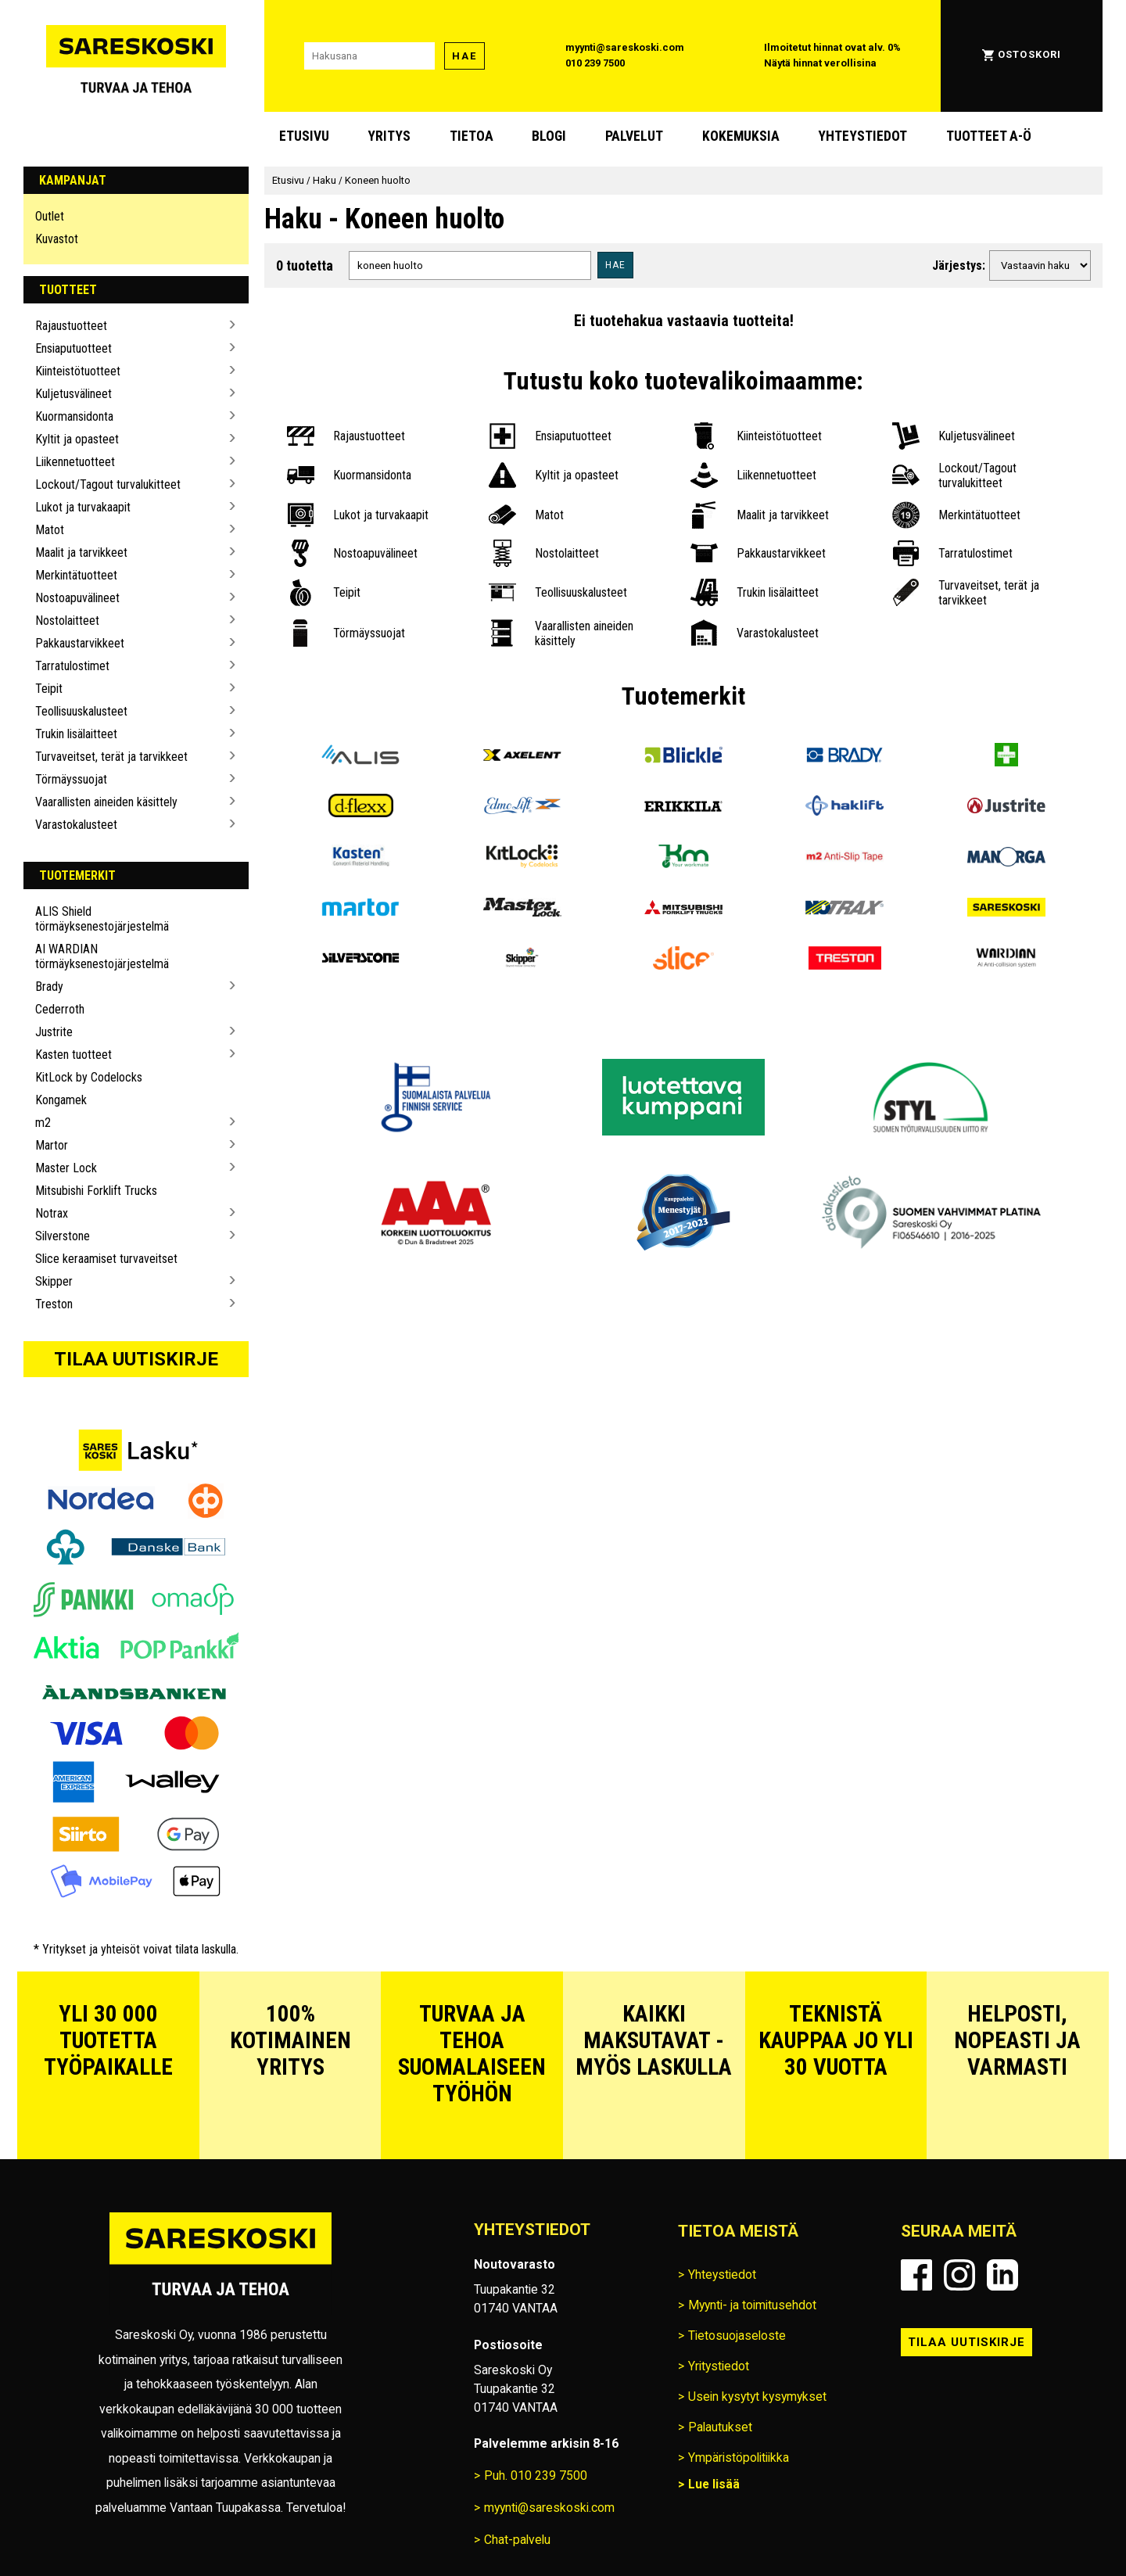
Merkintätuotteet (76, 575)
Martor (51, 1145)
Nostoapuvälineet (77, 597)
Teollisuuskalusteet (81, 711)
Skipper (54, 1281)
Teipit (49, 688)
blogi (549, 136)
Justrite (54, 1031)
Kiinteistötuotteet (77, 371)
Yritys (389, 136)
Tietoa (471, 136)
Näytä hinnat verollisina (820, 63)
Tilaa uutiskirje (136, 1359)
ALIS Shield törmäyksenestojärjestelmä (102, 919)
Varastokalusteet (76, 824)
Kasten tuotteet (73, 1054)
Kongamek (61, 1099)
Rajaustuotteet (71, 325)
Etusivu (304, 136)
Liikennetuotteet (75, 461)
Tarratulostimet (72, 665)
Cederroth (59, 1009)
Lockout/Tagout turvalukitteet (108, 484)
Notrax (51, 1213)
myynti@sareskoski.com (624, 47)
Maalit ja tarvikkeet (81, 552)
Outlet (49, 216)
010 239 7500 (595, 63)
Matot (49, 529)
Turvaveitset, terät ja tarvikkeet (111, 756)
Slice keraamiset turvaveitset (106, 1258)
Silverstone (62, 1236)
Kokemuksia (741, 136)
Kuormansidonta (74, 416)
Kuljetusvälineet (73, 393)
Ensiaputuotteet (73, 348)
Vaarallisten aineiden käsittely (106, 802)
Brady (49, 986)
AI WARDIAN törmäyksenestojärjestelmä (102, 956)
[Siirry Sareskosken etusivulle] (136, 56)
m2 (43, 1122)
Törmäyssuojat (71, 779)
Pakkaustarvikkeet (79, 643)
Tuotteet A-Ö (988, 136)
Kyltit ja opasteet (77, 439)
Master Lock (66, 1168)
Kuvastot (56, 238)
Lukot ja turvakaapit (83, 507)
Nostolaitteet (67, 620)
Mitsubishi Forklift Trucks (96, 1190)
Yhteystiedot (862, 136)
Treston (54, 1304)
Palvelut (634, 136)
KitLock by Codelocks (88, 1077)
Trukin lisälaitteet (76, 734)
